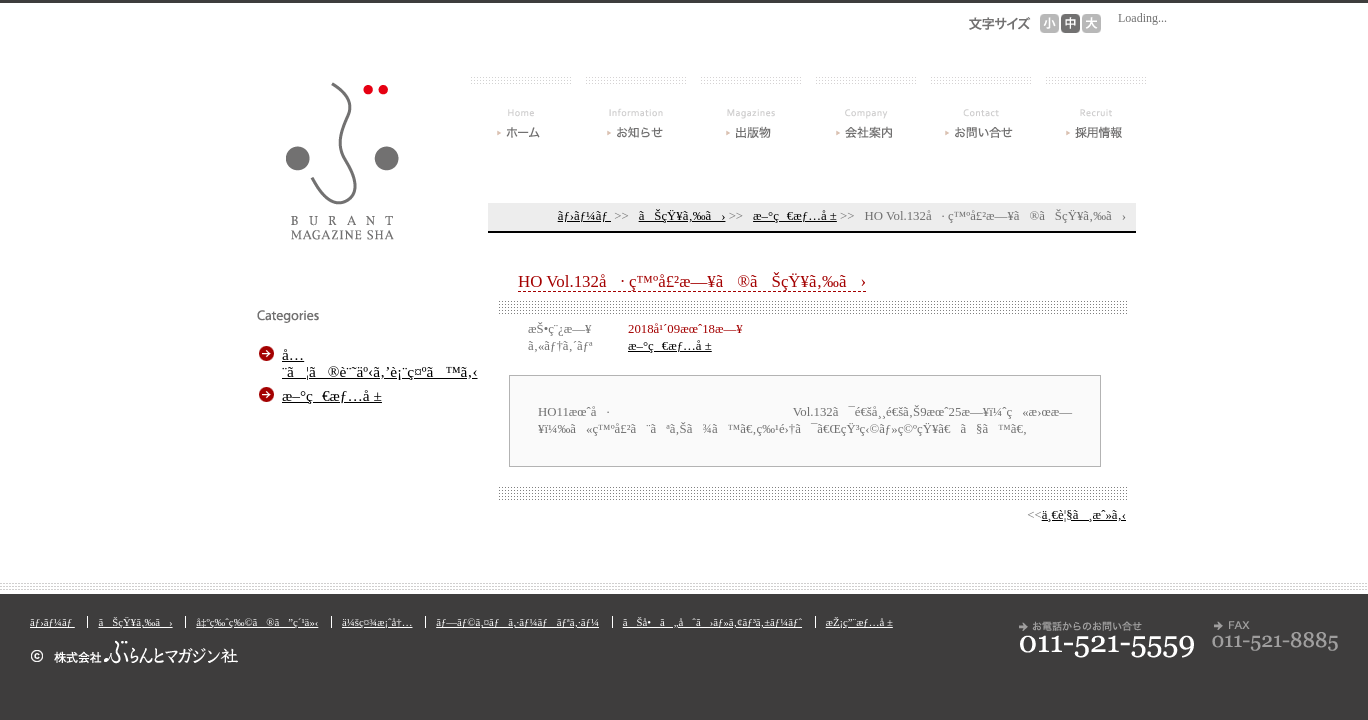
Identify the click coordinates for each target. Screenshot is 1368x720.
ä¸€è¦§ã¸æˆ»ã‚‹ (1084, 515)
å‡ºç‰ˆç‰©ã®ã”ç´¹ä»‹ (257, 622)
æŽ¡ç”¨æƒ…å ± (1096, 108)
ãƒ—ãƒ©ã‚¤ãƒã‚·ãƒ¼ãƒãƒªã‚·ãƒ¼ (517, 622)
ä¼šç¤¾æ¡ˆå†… (866, 108)
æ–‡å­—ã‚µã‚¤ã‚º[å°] (1049, 23)
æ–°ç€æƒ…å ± (795, 216)
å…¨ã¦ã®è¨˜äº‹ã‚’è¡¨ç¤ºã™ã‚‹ (377, 363)
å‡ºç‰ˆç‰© (751, 108)
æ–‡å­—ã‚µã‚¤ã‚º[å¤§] (1091, 23)
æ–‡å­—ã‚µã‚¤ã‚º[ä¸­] (1070, 23)
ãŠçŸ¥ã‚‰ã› (636, 108)
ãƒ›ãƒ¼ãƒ (521, 108)
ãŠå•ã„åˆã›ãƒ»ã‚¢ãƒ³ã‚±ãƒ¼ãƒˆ (981, 108)
